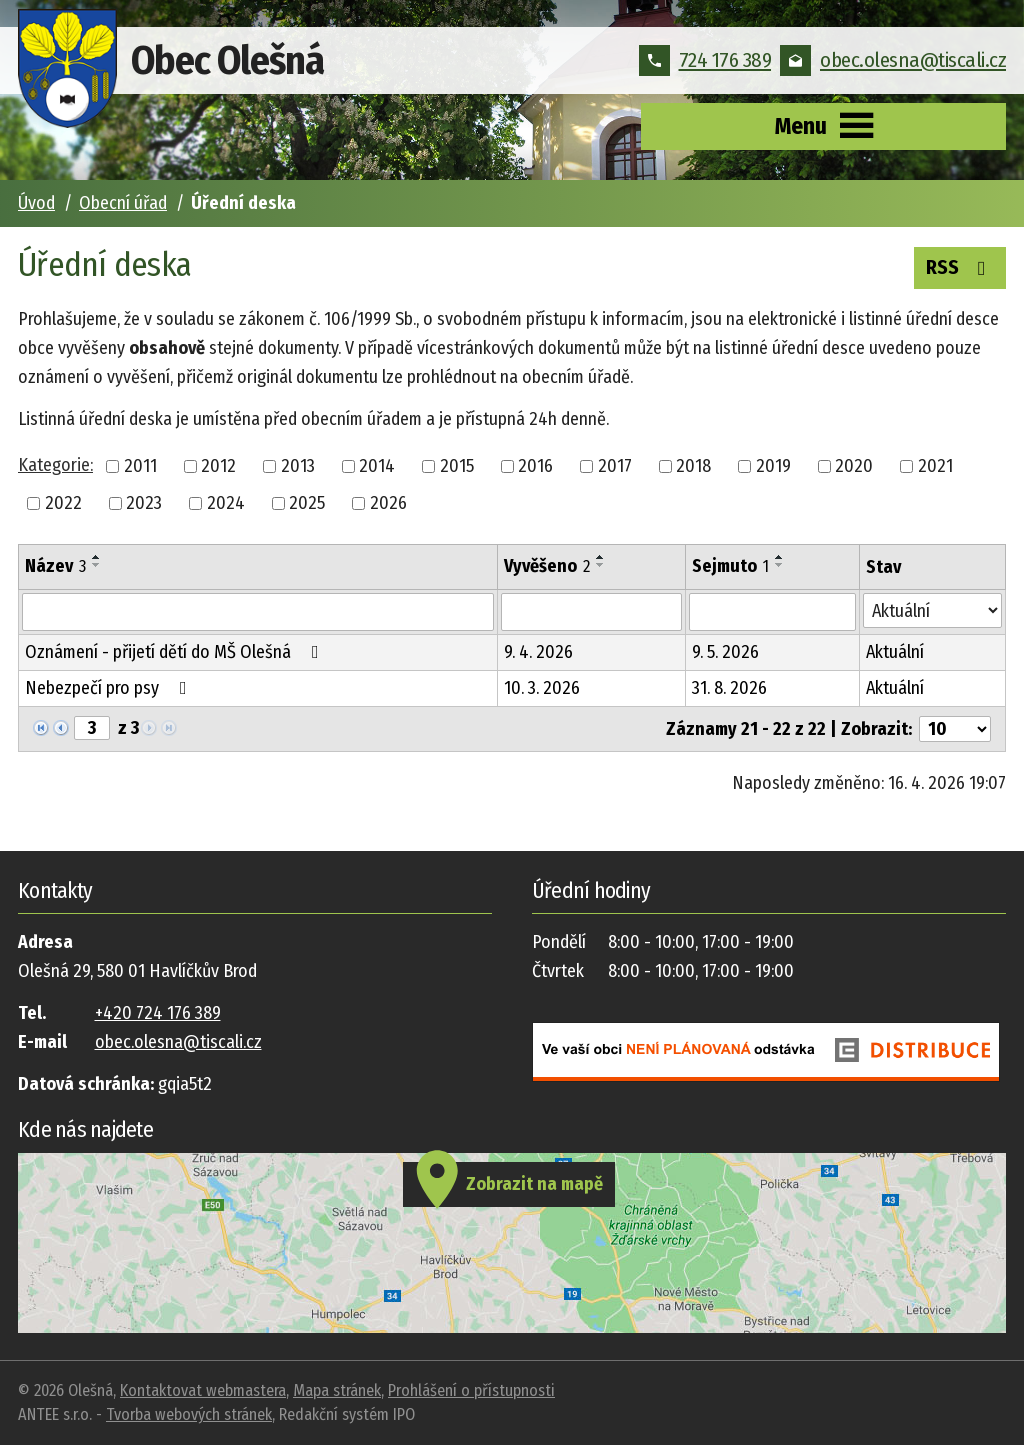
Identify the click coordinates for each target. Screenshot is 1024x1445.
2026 (388, 503)
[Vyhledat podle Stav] (932, 610)
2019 (773, 466)
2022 (63, 503)
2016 (535, 466)
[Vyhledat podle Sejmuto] (772, 612)
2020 (854, 466)
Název (55, 566)
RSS (960, 266)
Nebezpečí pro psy (110, 688)
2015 (457, 466)
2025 (307, 503)
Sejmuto (730, 566)
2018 (693, 466)
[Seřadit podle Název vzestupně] (97, 557)
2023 (144, 503)
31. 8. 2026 (729, 688)
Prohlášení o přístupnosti (471, 1390)
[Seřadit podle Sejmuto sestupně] (780, 565)
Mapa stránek (337, 1390)
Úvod (36, 203)
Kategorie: (55, 465)
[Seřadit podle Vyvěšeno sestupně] (601, 565)
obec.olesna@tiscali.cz (893, 60)
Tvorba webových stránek (189, 1414)
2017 (615, 466)
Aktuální (895, 652)
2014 (377, 466)
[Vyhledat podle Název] (258, 612)
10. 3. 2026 (542, 688)
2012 (218, 466)
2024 (226, 503)
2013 (298, 466)
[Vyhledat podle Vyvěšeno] (591, 612)
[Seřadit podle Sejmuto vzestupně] (780, 557)
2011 (140, 466)
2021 (935, 466)
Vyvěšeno (547, 566)
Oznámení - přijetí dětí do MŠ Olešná (176, 652)
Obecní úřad (123, 203)
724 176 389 (705, 60)
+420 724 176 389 (158, 1013)
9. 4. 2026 (538, 652)
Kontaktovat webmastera (203, 1390)
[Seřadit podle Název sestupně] (97, 565)
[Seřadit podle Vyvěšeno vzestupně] (601, 557)
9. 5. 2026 (725, 652)
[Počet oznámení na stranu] (955, 729)
